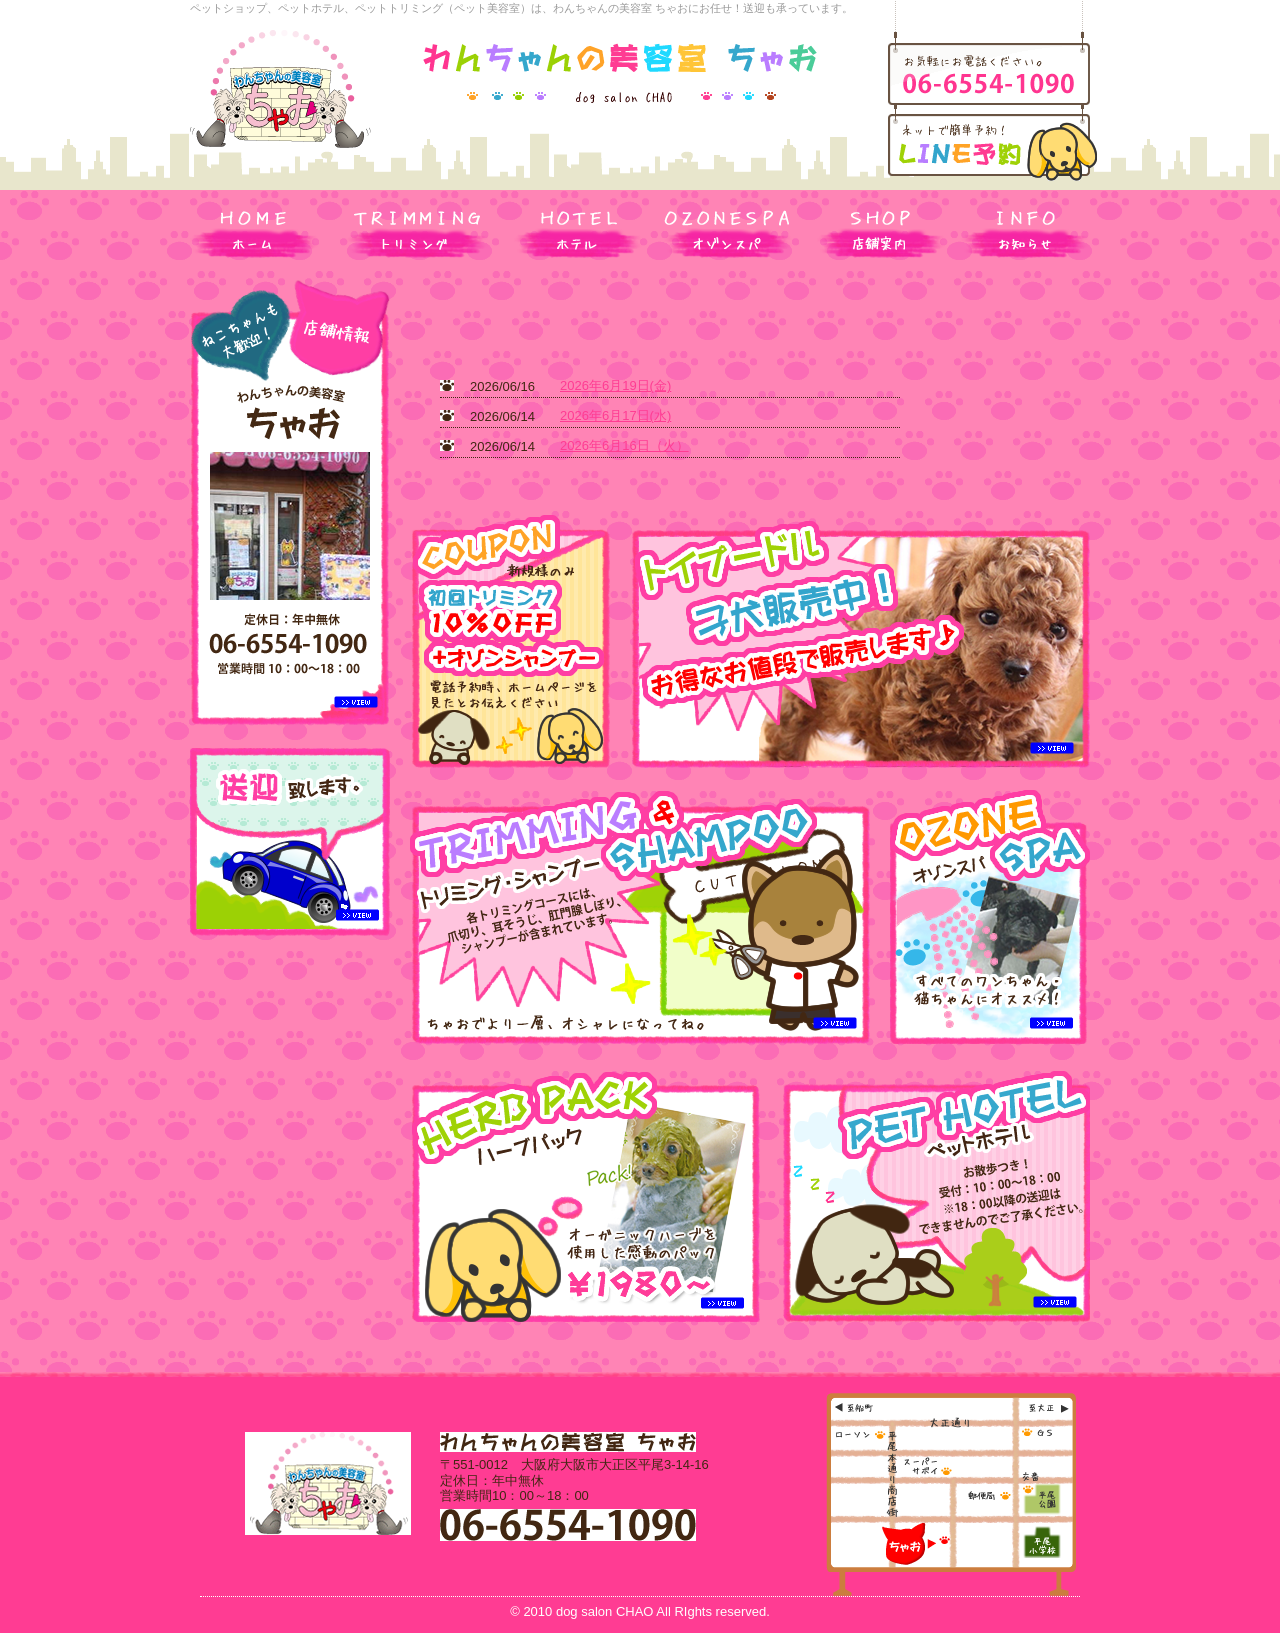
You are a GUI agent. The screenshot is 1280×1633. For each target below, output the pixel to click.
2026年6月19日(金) (615, 385)
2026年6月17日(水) (615, 415)
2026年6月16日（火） (624, 445)
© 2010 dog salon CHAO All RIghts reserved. (640, 1611)
